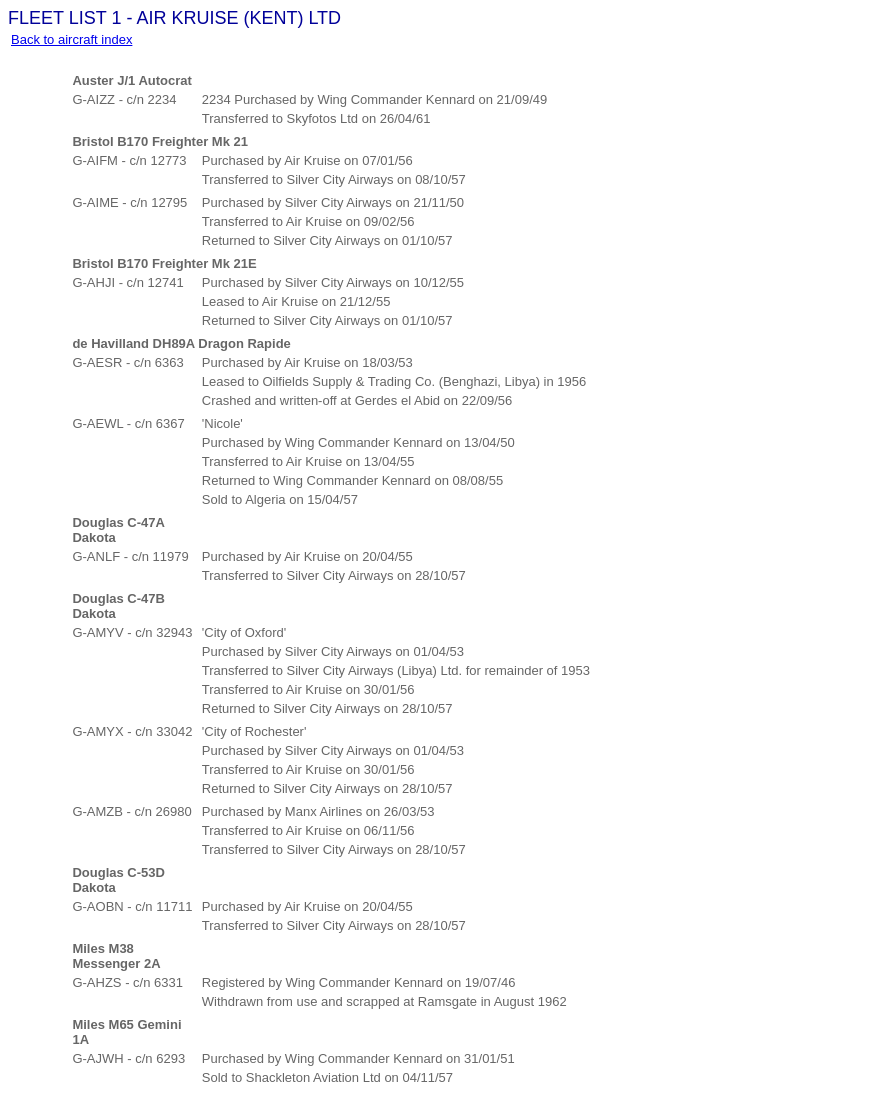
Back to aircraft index (71, 39)
